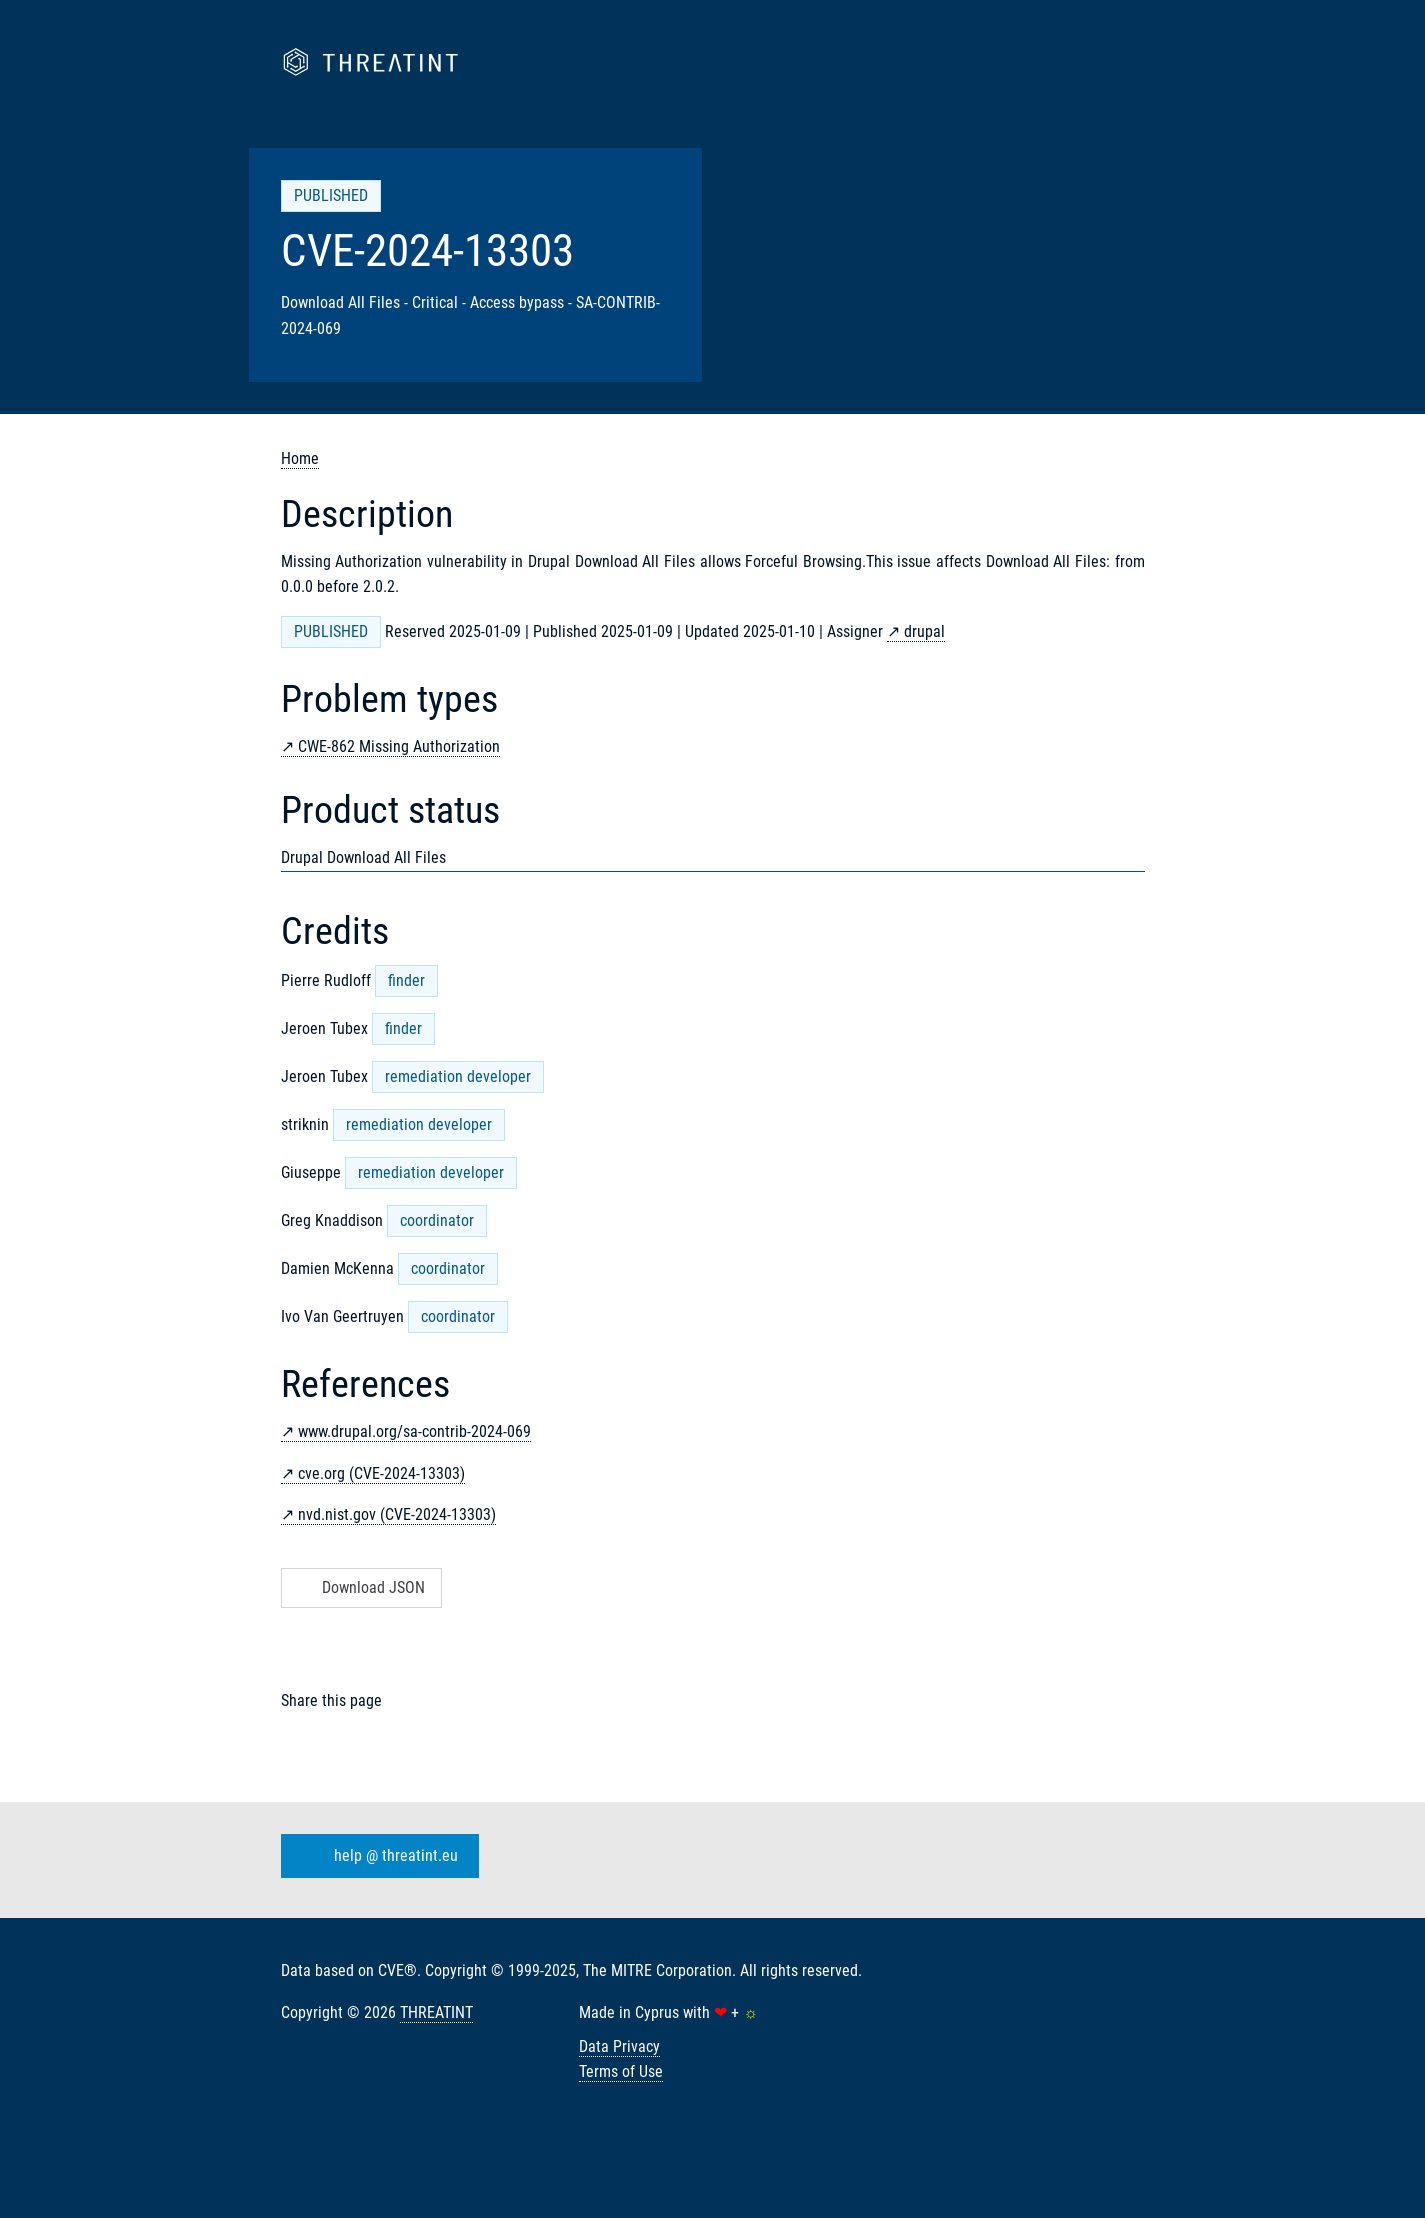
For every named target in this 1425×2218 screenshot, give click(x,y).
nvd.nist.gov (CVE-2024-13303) (397, 1514)
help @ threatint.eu (376, 1856)
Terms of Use (621, 2071)
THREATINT (436, 2012)
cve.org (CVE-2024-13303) (381, 1473)
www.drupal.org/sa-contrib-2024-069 (414, 1431)
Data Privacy (619, 2046)
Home (300, 458)
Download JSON (359, 1587)
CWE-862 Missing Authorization (399, 746)
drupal (924, 631)
